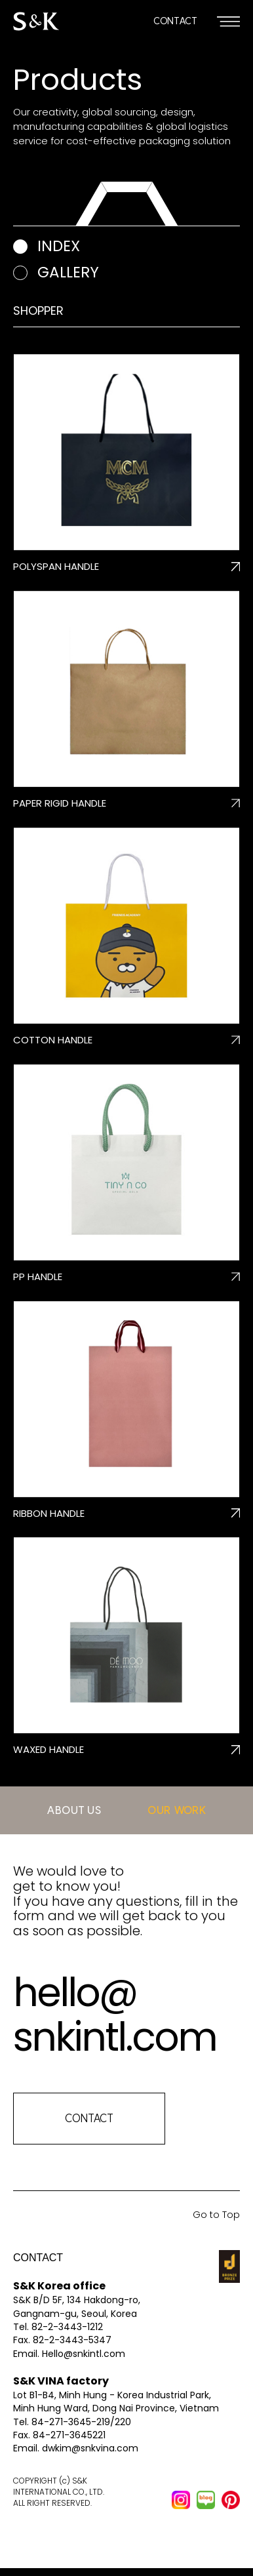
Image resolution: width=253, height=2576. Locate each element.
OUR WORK (176, 1810)
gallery (68, 272)
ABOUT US (74, 1810)
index (58, 245)
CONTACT (175, 21)
